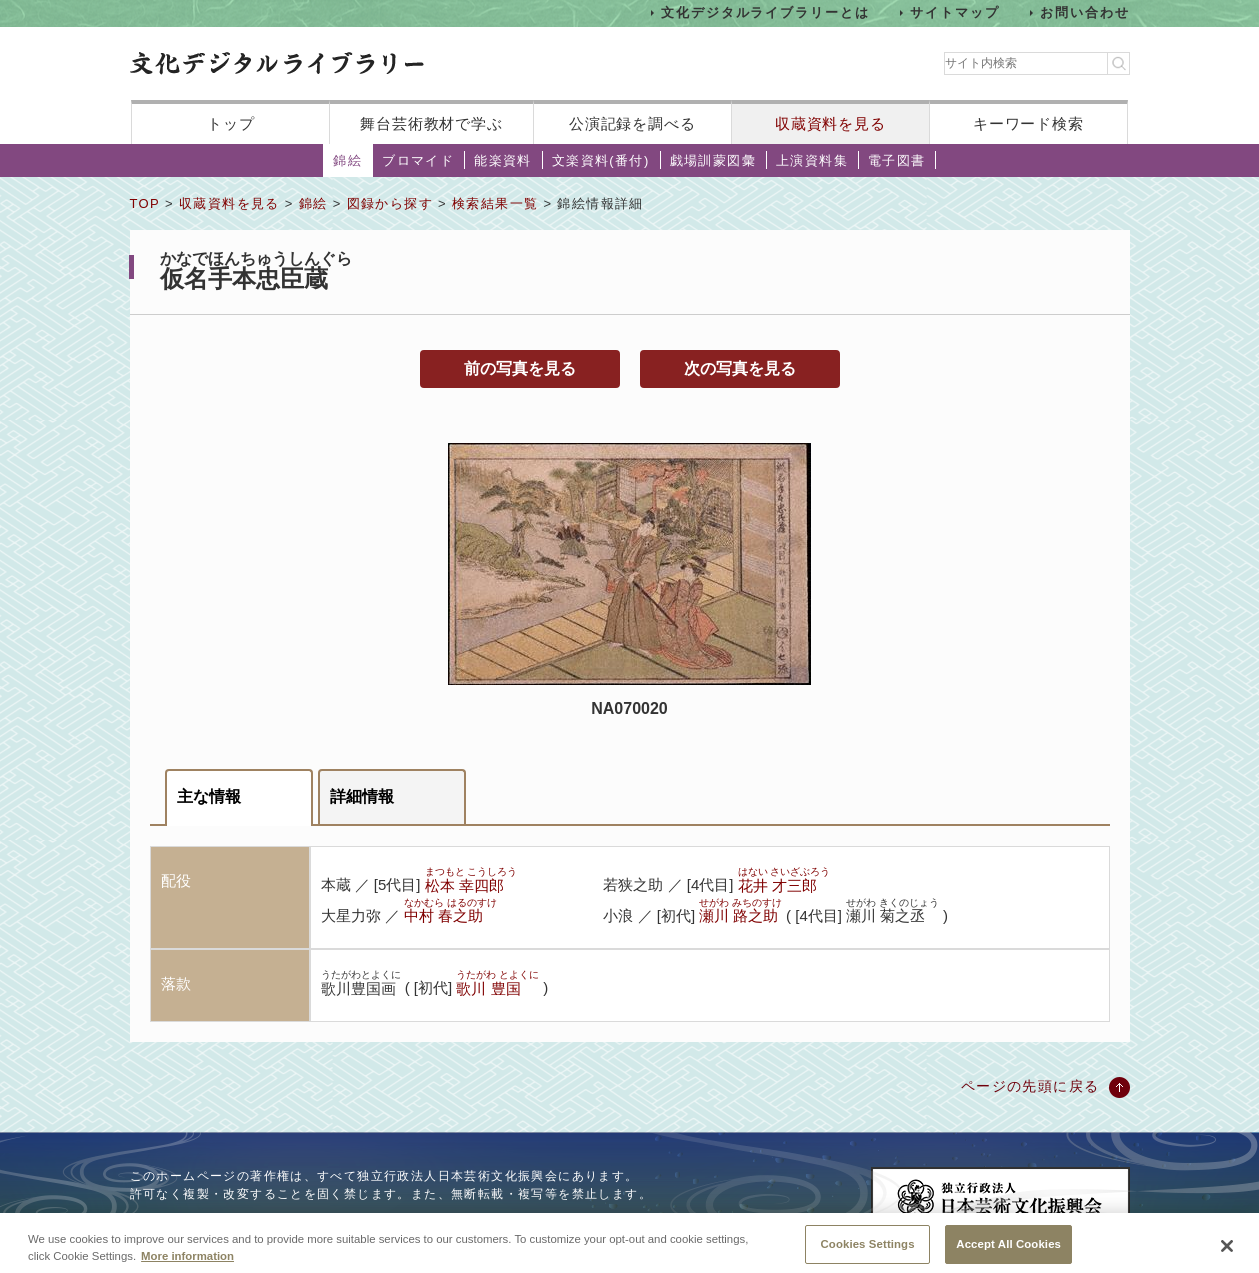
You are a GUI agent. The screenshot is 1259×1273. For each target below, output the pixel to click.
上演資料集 (812, 160)
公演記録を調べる (632, 123)
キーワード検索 (1028, 123)
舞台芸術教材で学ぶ (431, 123)
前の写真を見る (520, 368)
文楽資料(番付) (601, 160)
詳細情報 (362, 796)
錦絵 (347, 160)
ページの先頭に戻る (1030, 1086)
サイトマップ (955, 12)
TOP (145, 203)
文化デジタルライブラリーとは (765, 12)
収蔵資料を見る (830, 123)
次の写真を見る (740, 368)
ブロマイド (418, 160)
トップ (231, 123)
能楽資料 (503, 160)
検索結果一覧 (495, 203)
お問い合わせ (1085, 12)
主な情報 (209, 796)
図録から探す (390, 203)
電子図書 (897, 160)
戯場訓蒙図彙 (713, 160)
